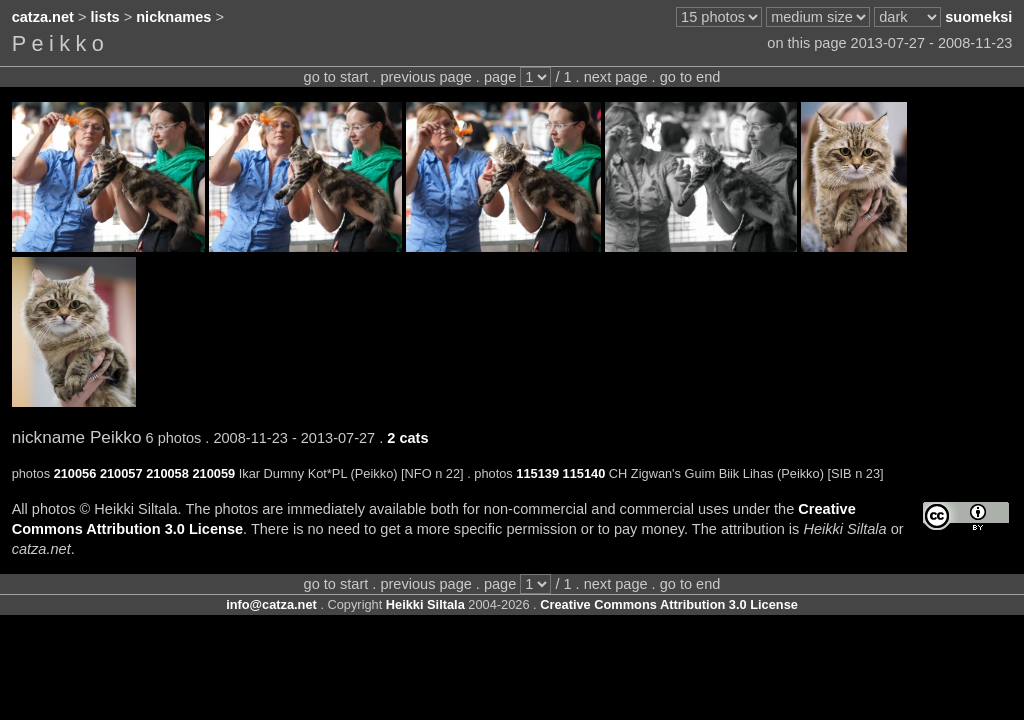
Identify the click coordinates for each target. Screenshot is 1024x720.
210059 (213, 473)
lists (105, 17)
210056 (75, 473)
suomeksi (978, 17)
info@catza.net (271, 604)
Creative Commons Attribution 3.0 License (669, 604)
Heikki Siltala (425, 604)
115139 (537, 473)
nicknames (173, 17)
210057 (121, 473)
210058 (167, 473)
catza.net (43, 17)
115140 (584, 473)
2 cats (407, 438)
